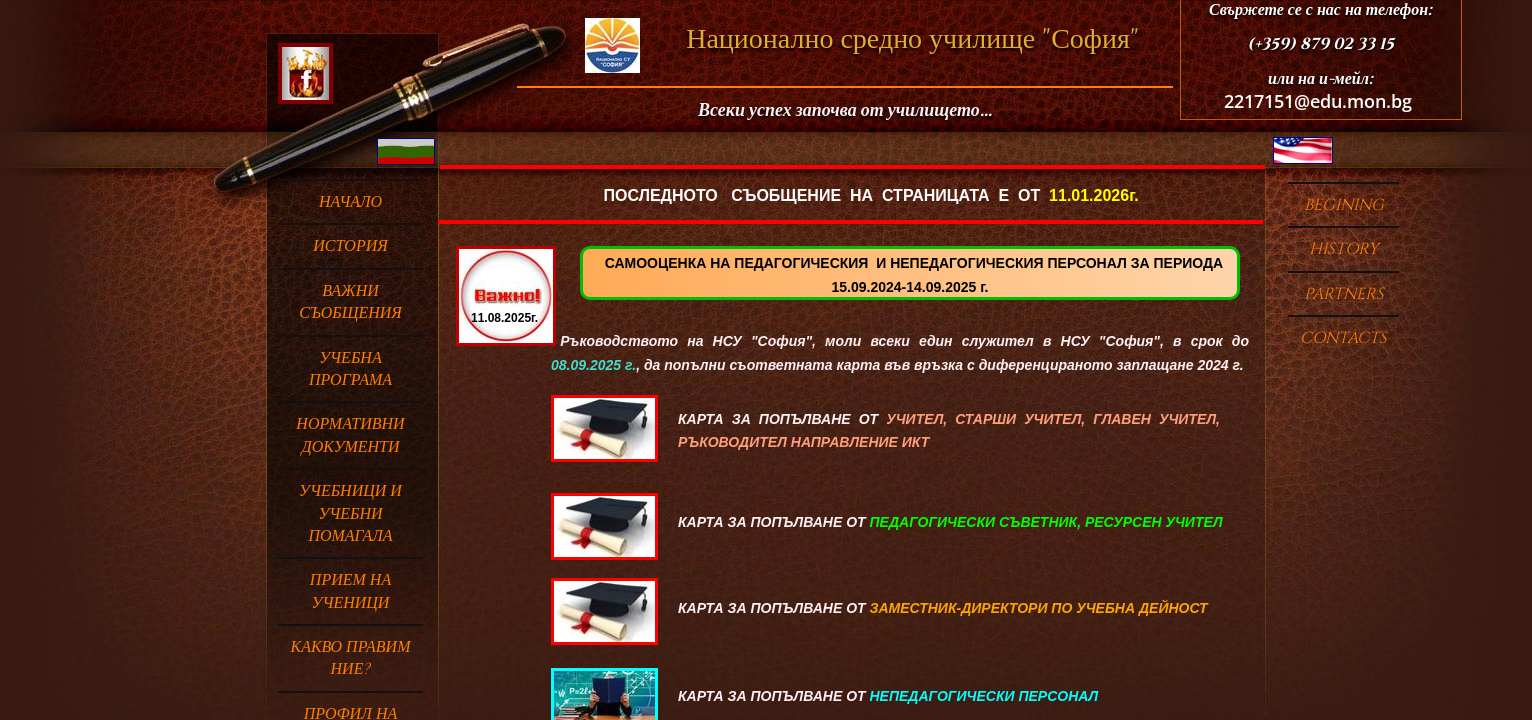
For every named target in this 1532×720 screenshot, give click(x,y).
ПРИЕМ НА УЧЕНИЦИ (350, 591)
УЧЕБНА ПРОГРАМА (350, 369)
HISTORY (1344, 249)
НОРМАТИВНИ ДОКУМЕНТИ (350, 435)
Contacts (1343, 338)
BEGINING (1344, 205)
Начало (350, 202)
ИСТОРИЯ (350, 246)
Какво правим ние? (351, 658)
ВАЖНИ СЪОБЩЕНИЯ (350, 302)
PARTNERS (1344, 294)
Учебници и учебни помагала (350, 513)
